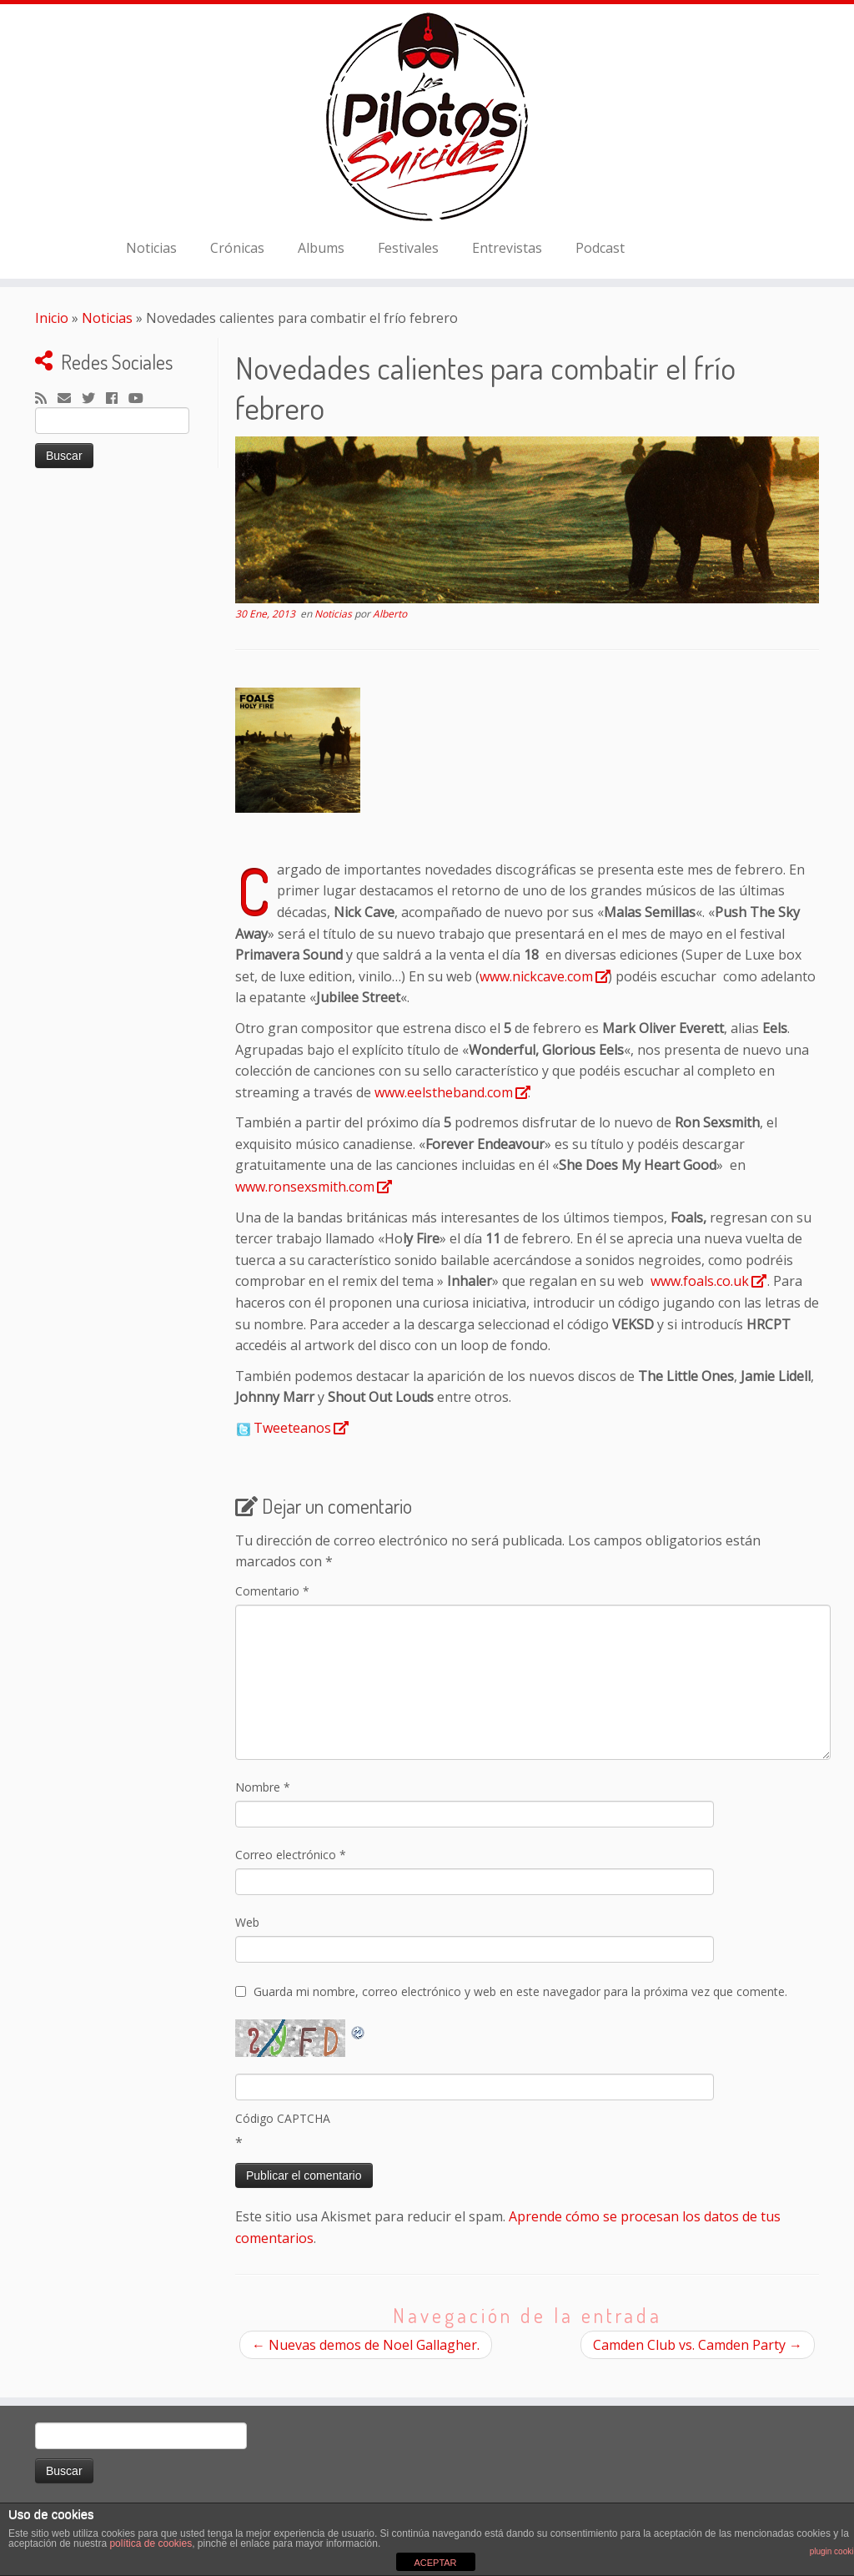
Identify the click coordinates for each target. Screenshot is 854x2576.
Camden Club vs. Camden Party (697, 2345)
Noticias (151, 248)
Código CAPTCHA (282, 2118)
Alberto (390, 614)
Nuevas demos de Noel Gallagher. (366, 2345)
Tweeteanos (292, 1428)
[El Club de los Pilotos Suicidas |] (427, 117)
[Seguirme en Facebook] (117, 399)
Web (247, 1922)
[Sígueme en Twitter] (94, 399)
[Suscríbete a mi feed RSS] (46, 399)
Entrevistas (507, 248)
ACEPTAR (435, 2563)
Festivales (408, 248)
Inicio (51, 318)
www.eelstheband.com (443, 1092)
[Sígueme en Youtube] (141, 399)
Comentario (272, 1591)
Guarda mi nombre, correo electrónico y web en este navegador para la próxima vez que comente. (520, 1991)
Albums (321, 248)
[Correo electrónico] (70, 399)
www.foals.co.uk (700, 1281)
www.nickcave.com (536, 976)
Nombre (262, 1787)
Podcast (600, 248)
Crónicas (237, 248)
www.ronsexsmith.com (304, 1186)
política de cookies (150, 2543)
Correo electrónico (290, 1855)
